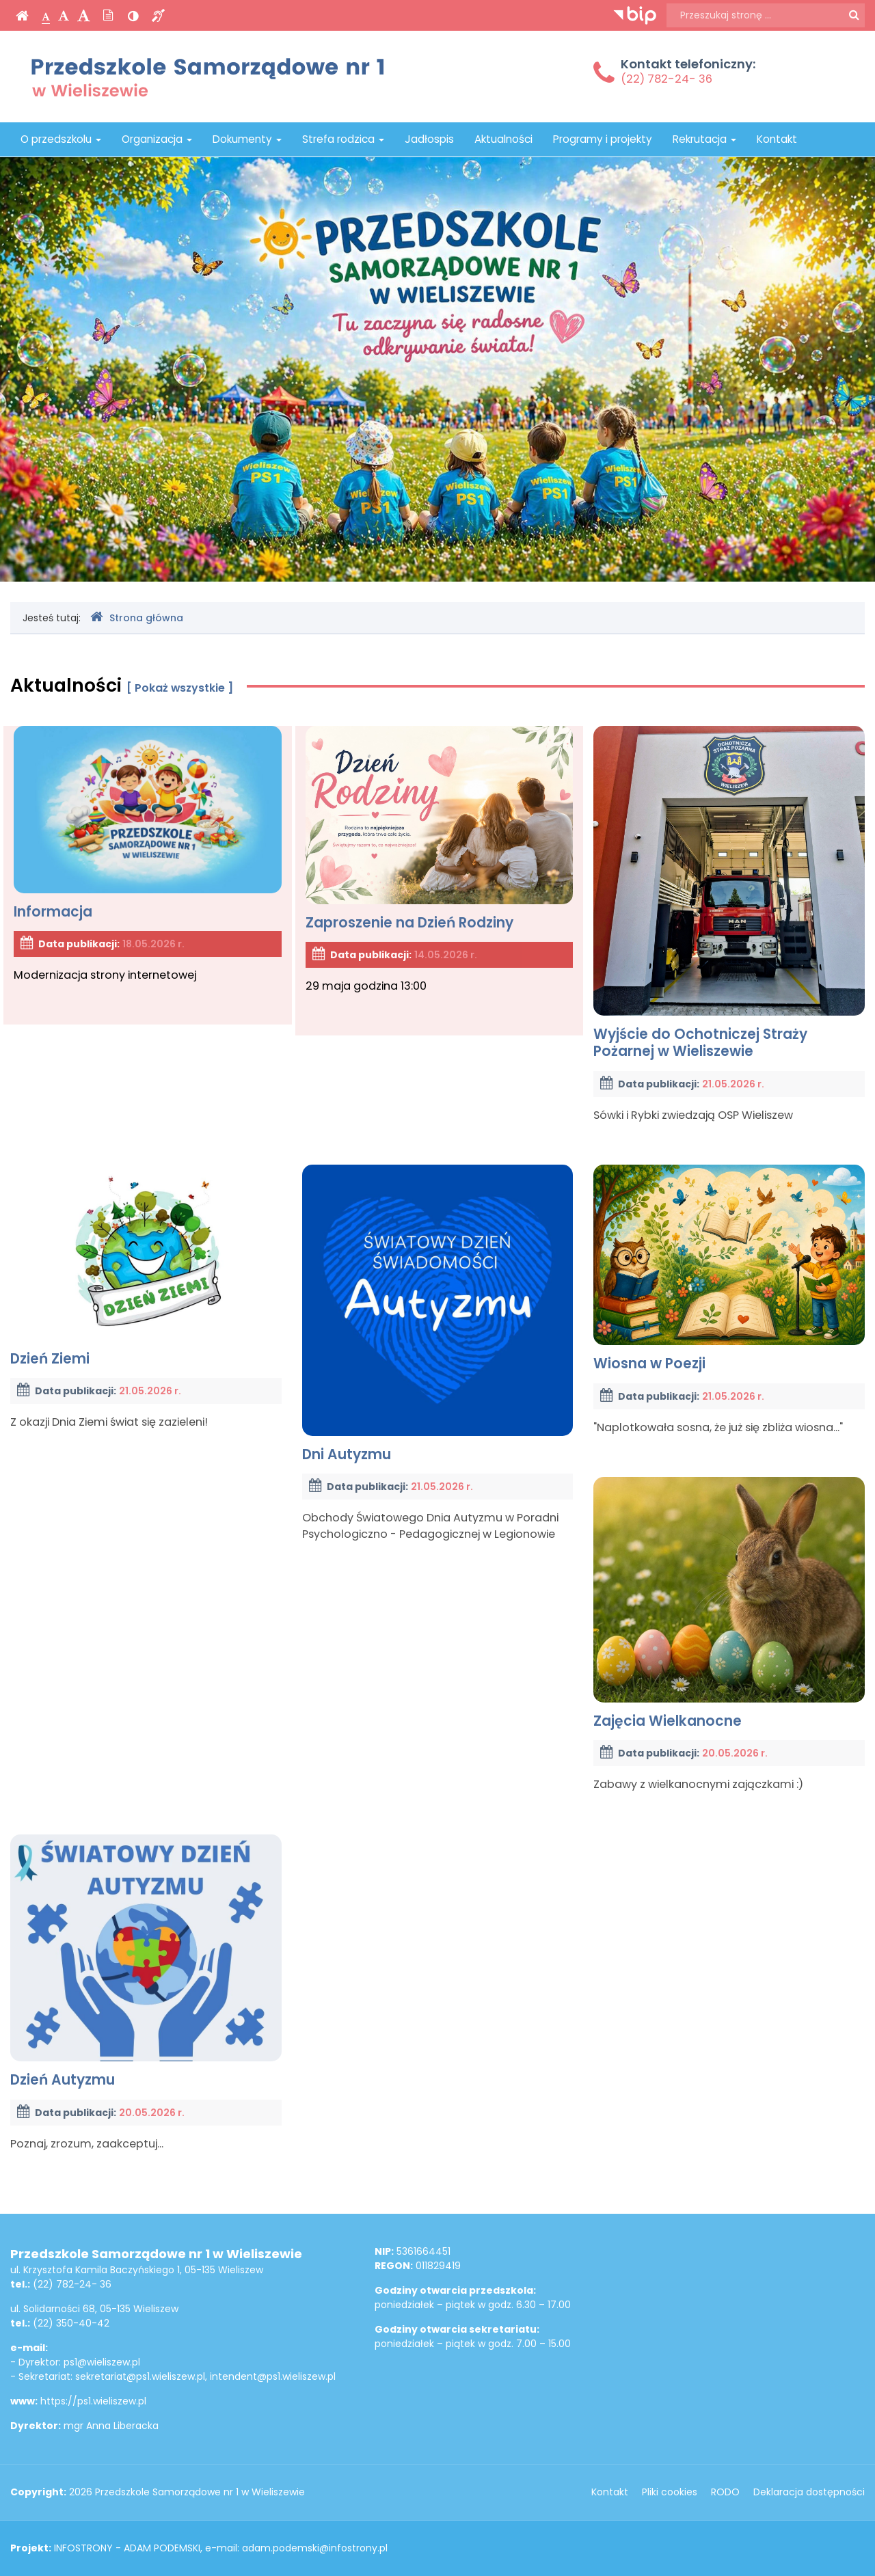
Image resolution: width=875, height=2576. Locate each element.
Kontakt (777, 139)
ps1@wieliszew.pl (102, 2362)
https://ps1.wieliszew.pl (93, 2401)
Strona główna (136, 617)
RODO (725, 2492)
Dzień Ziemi (146, 1266)
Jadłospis (429, 139)
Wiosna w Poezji (729, 1269)
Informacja (148, 823)
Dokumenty (247, 139)
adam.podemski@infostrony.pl (315, 2548)
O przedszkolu (61, 139)
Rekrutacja (704, 139)
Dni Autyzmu (438, 1314)
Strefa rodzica (343, 139)
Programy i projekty (602, 139)
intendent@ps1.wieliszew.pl (273, 2376)
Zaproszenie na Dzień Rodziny (440, 829)
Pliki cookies (669, 2492)
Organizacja (157, 139)
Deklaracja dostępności (809, 2492)
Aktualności (503, 139)
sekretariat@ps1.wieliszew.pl (140, 2376)
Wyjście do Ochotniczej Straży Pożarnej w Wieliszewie (729, 893)
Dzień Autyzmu (146, 1961)
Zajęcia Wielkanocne (729, 1604)
